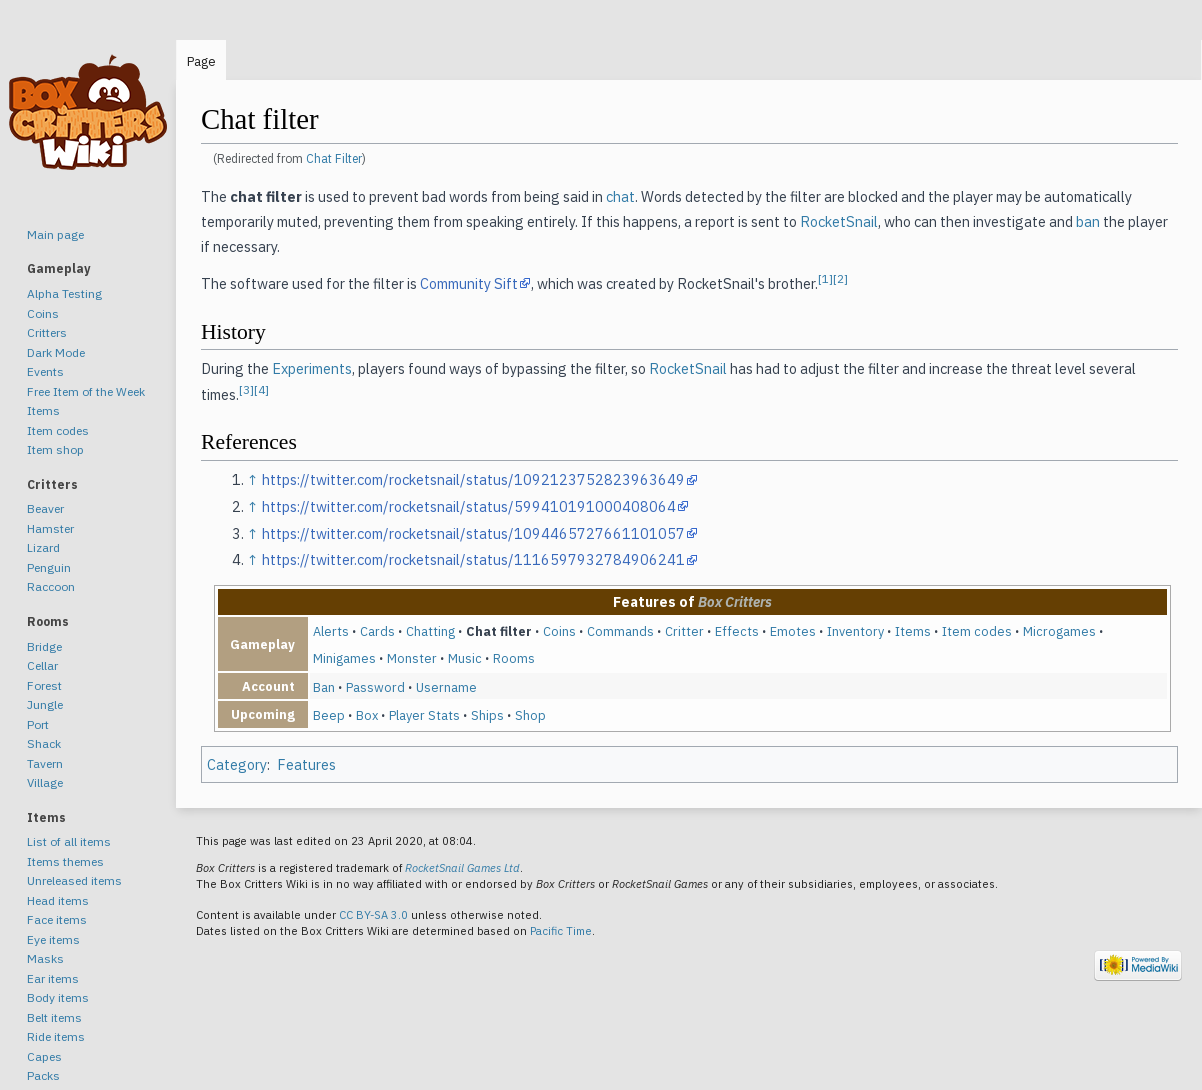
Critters (47, 332)
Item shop (55, 449)
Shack (44, 743)
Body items (58, 997)
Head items (58, 900)
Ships (487, 715)
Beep (329, 715)
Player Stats (424, 715)
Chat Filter (334, 158)
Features (306, 764)
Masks (45, 958)
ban (1088, 221)
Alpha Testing (64, 293)
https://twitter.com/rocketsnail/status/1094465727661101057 (473, 533)
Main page (55, 234)
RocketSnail (839, 221)
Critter (684, 631)
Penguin (49, 567)
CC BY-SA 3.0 (373, 915)
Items (913, 631)
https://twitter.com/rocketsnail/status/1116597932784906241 (473, 559)
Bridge (44, 646)
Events (45, 371)
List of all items (69, 841)
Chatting (430, 631)
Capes (44, 1056)
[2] (840, 278)
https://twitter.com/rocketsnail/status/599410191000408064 (469, 506)
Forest (44, 685)
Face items (57, 919)
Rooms (514, 658)
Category (237, 764)
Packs (43, 1075)
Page (201, 61)
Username (446, 687)
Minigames (344, 658)
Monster (412, 658)
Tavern (45, 763)
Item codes (977, 631)
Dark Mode (56, 352)
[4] (261, 389)
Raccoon (51, 586)
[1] (825, 278)
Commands (620, 631)
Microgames (1059, 631)
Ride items (56, 1036)
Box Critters (735, 602)
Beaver (45, 508)
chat (620, 196)
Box (367, 715)
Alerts (331, 631)
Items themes (65, 861)
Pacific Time (561, 931)
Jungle (45, 704)
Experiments (312, 368)
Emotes (793, 631)
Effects (737, 631)
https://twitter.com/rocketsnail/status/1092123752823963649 (473, 479)
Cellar (42, 665)
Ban (324, 687)
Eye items (53, 939)
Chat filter (499, 631)
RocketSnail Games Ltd (462, 868)
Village (45, 782)
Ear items (53, 978)
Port (38, 724)
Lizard (43, 547)
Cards (377, 631)
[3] (246, 389)
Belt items (54, 1017)
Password (375, 687)
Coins (559, 631)
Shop (530, 715)
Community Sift (469, 283)
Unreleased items (74, 880)
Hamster (50, 528)
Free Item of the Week (86, 391)
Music (465, 658)
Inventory (855, 631)
